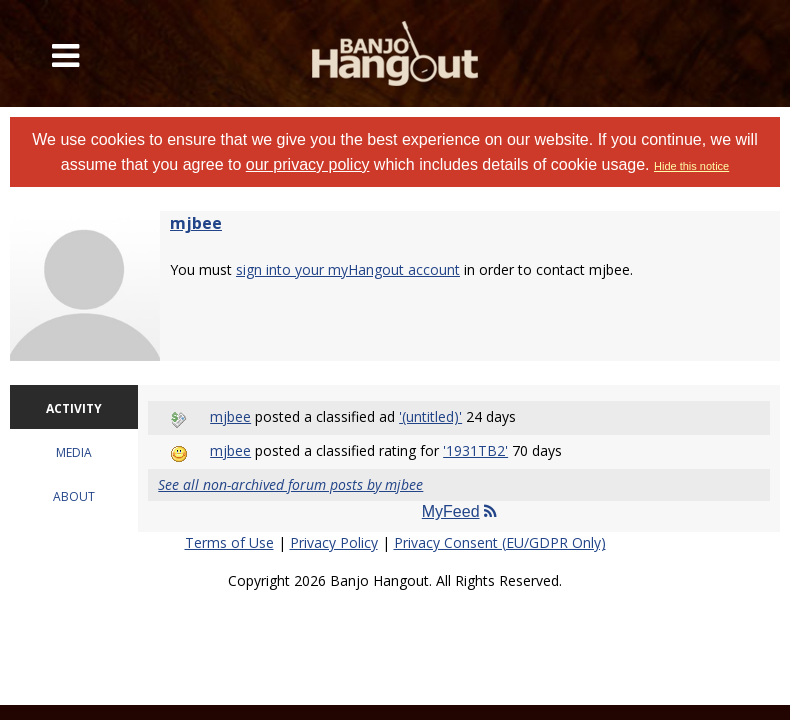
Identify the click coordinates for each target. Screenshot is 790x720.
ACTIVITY (74, 408)
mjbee (196, 223)
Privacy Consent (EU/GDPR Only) (500, 542)
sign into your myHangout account (348, 269)
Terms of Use (229, 542)
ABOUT (74, 496)
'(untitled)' (430, 416)
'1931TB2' (475, 450)
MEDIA (74, 452)
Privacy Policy (334, 542)
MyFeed (459, 511)
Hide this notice (691, 166)
